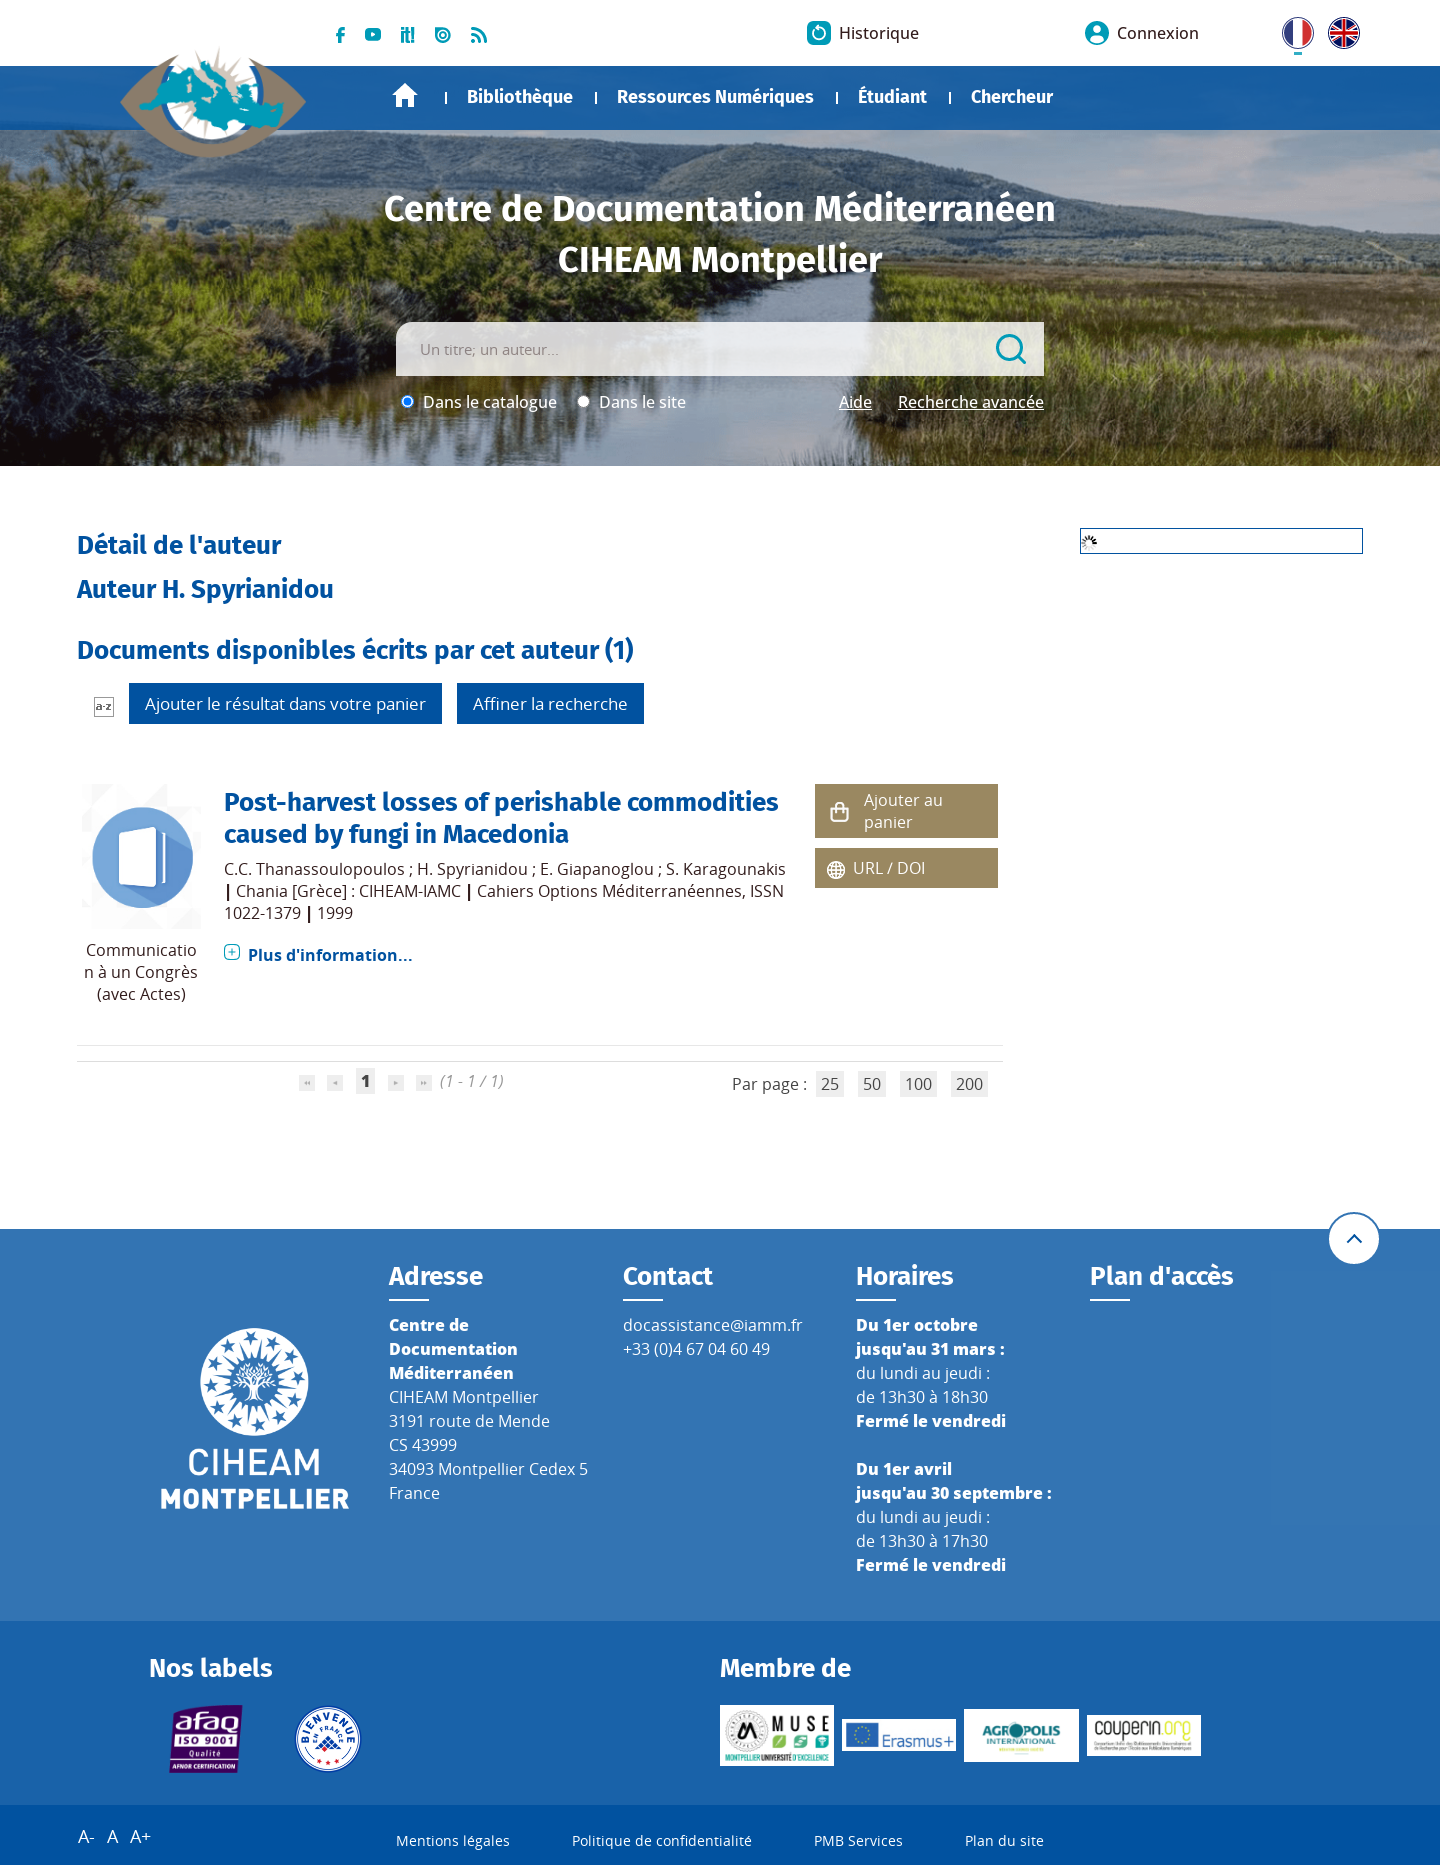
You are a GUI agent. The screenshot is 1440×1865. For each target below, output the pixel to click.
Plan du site (1004, 1840)
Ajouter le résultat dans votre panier (285, 703)
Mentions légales (453, 1840)
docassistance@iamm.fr (713, 1325)
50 (872, 1084)
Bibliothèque (520, 97)
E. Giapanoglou (597, 869)
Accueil (405, 95)
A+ (140, 1836)
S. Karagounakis (726, 869)
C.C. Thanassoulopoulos (314, 869)
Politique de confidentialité (662, 1840)
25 (830, 1084)
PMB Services (858, 1840)
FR (1291, 29)
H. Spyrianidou (472, 869)
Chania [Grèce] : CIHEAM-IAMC (348, 891)
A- (86, 1836)
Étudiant (892, 97)
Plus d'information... (330, 955)
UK (1339, 29)
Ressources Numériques (715, 97)
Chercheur (1012, 97)
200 (969, 1084)
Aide (855, 402)
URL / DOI (889, 868)
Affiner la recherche (550, 703)
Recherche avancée (971, 402)
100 (918, 1084)
